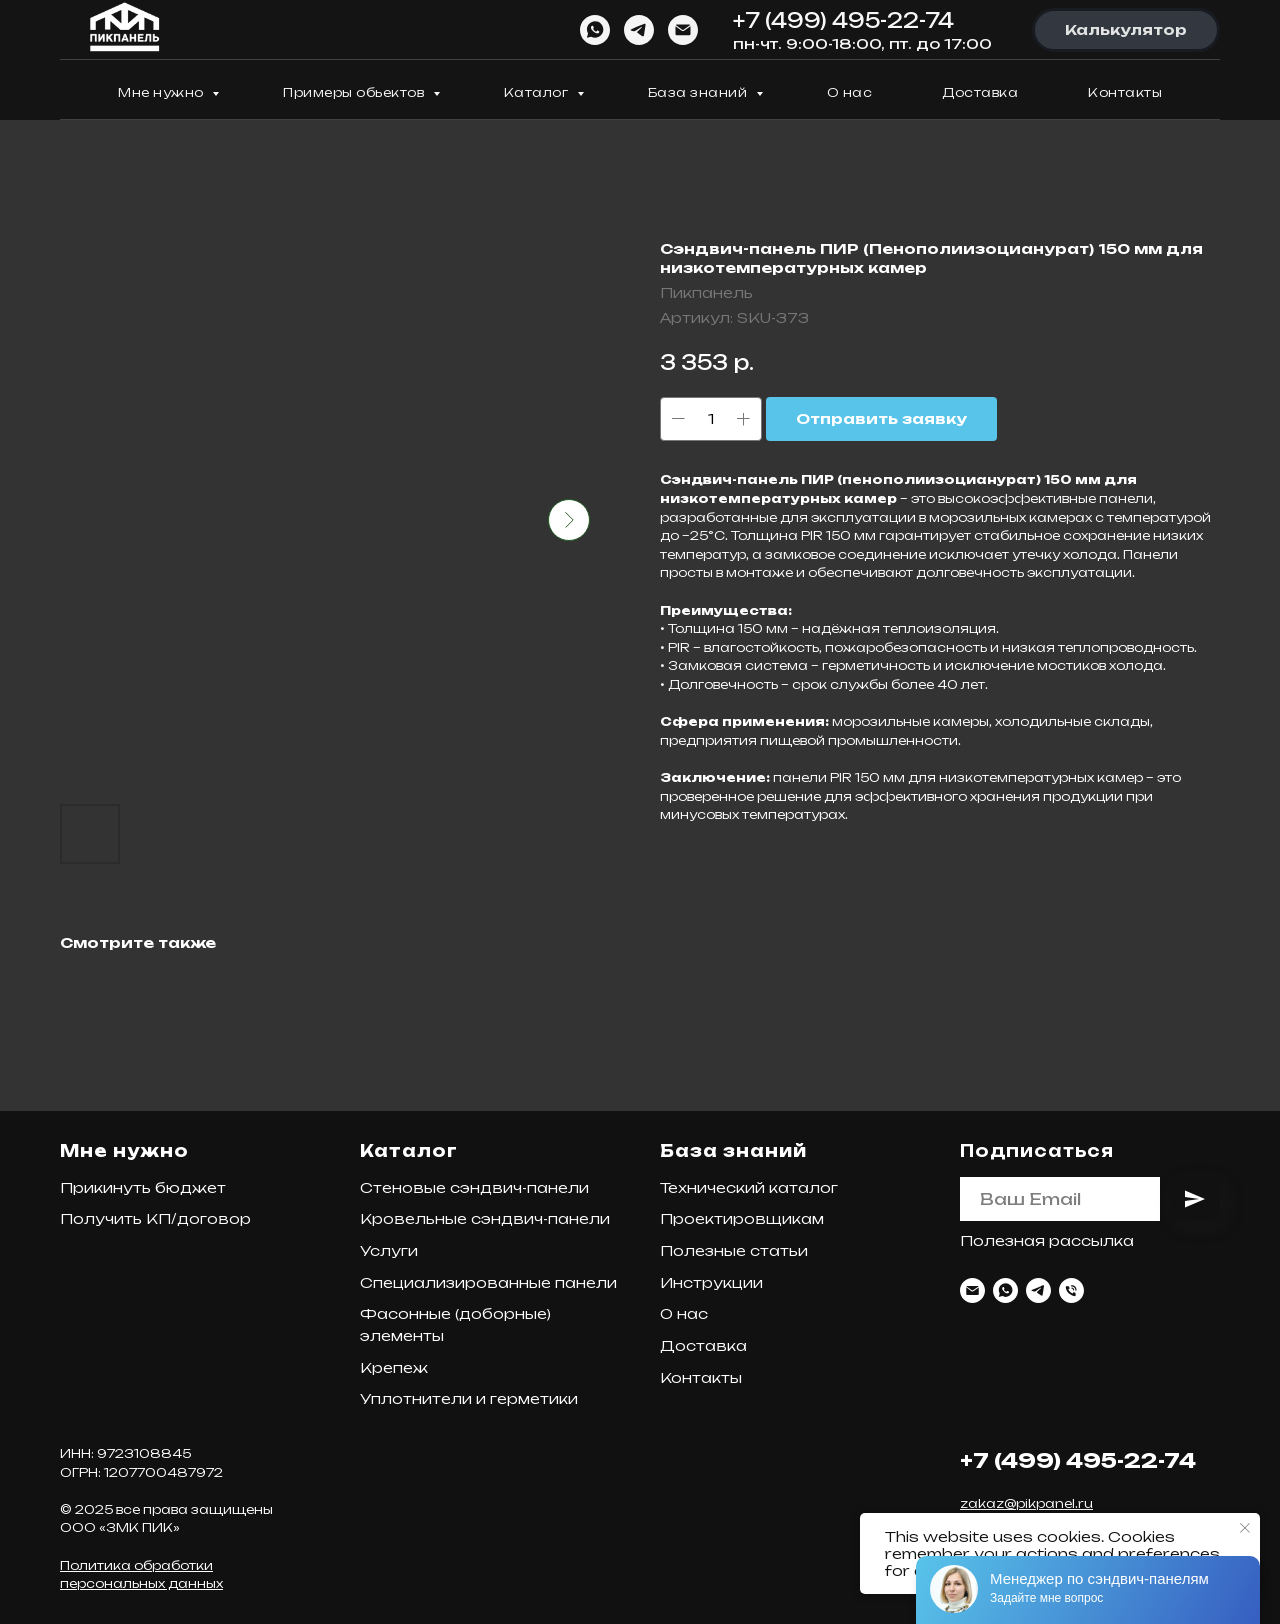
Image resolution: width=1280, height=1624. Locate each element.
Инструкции (711, 1282)
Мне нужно (162, 92)
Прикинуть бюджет (143, 1187)
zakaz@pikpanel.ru (1026, 1503)
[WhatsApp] (595, 30)
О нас (850, 92)
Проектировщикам (742, 1218)
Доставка (980, 92)
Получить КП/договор (155, 1218)
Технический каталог (749, 1187)
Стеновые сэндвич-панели (474, 1187)
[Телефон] (1071, 1290)
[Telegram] (639, 30)
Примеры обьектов (355, 92)
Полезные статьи (734, 1250)
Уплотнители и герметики (469, 1398)
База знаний (699, 92)
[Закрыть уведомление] (1245, 1528)
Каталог (538, 92)
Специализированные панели (488, 1282)
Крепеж (394, 1367)
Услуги (389, 1250)
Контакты (1125, 92)
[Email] (683, 30)
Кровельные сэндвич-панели (485, 1218)
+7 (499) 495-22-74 (843, 20)
